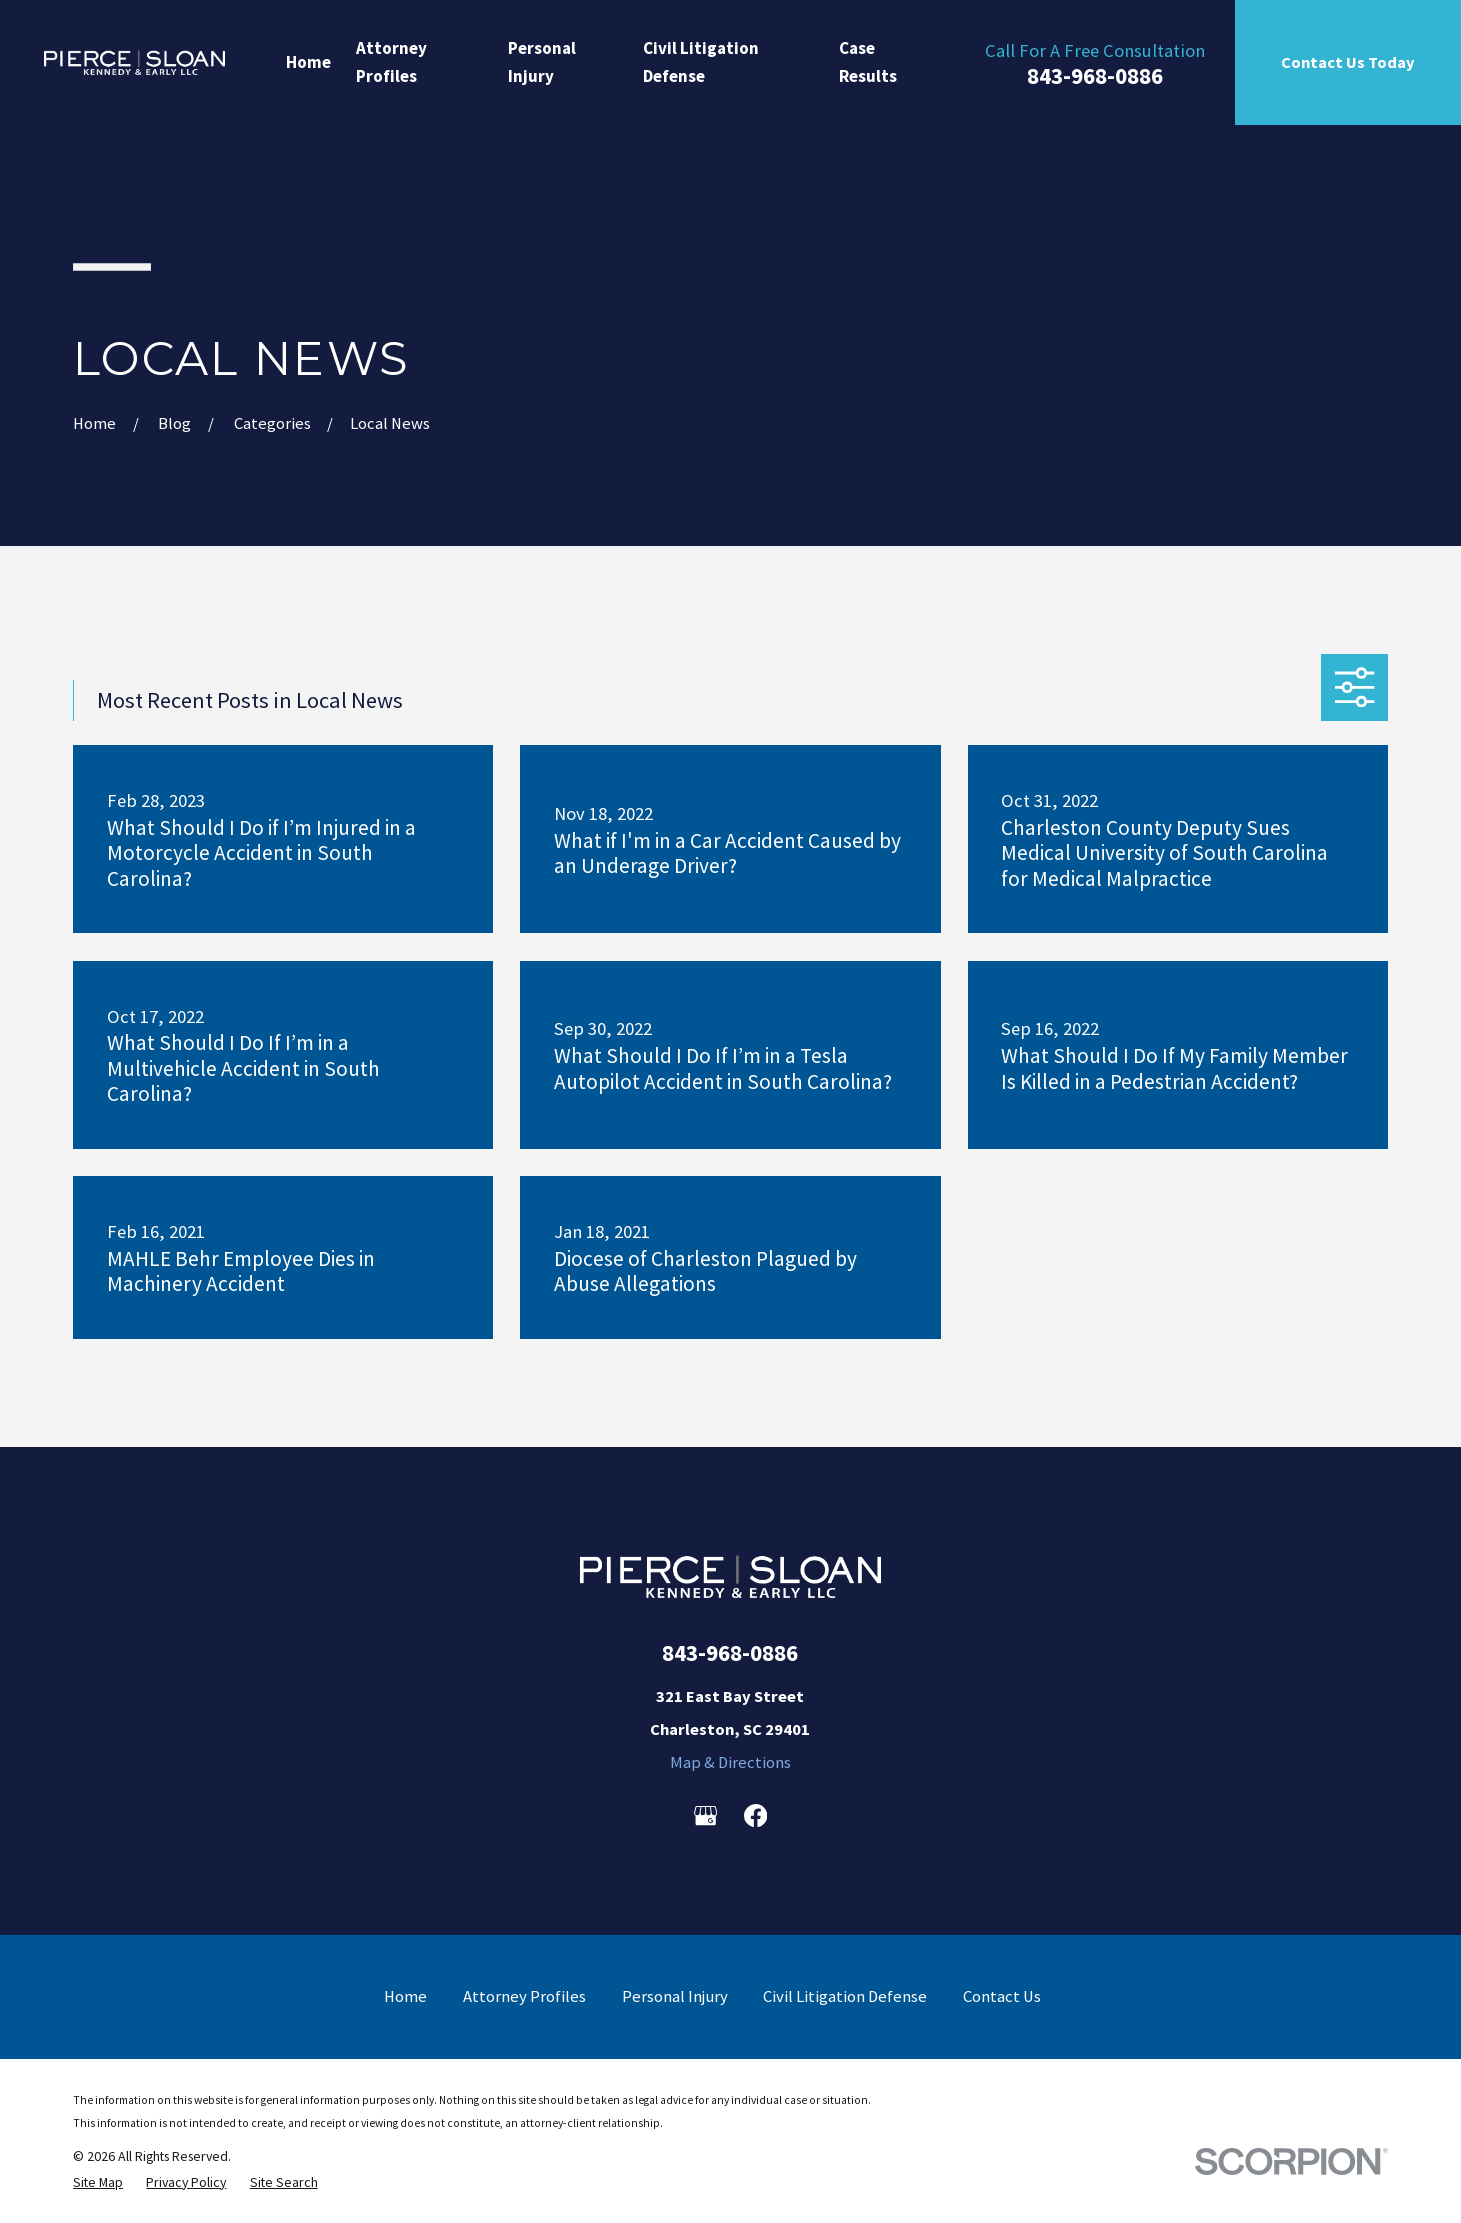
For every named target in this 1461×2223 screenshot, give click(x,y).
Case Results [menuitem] (868, 61)
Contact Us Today (1348, 62)
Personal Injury (675, 1996)
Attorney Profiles (524, 1996)
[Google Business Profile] (705, 1815)
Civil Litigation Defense (845, 1996)
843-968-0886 (1095, 76)
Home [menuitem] (308, 62)
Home (405, 1996)
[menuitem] (98, 2182)
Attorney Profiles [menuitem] (391, 61)
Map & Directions (730, 1762)
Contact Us (1002, 1996)
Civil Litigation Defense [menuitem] (701, 61)
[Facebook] (755, 1815)
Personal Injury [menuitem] (542, 61)
